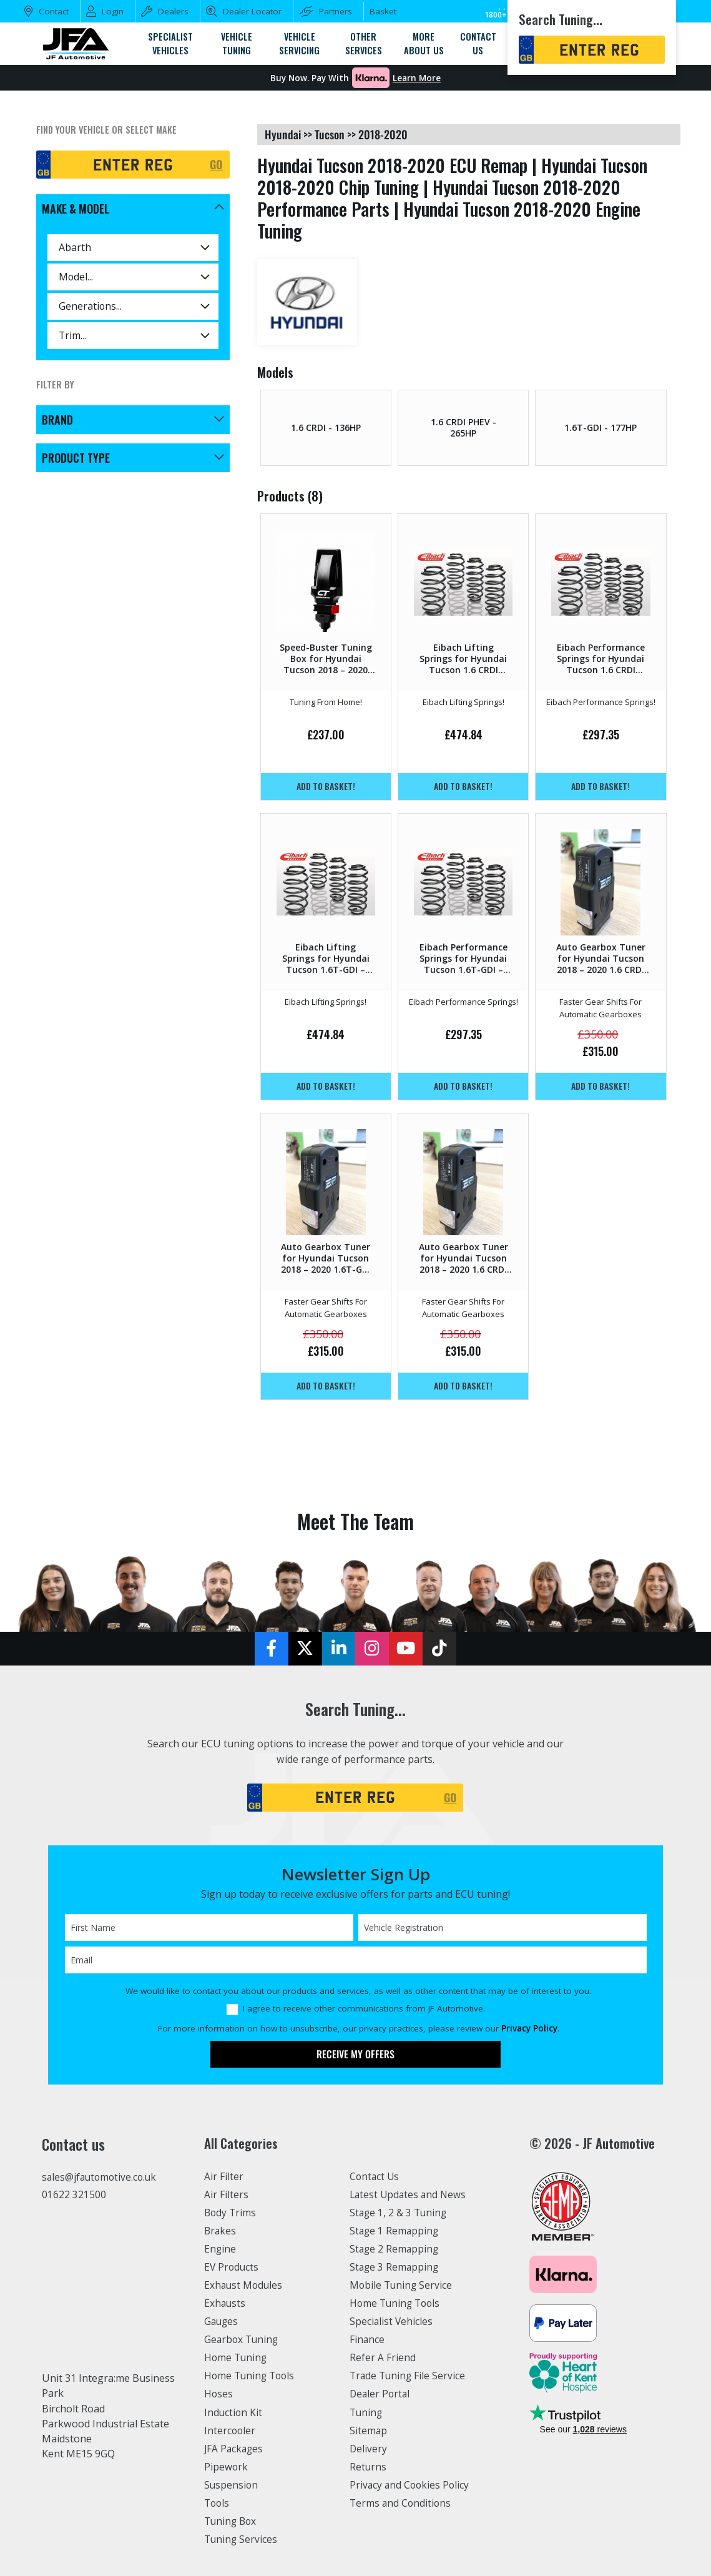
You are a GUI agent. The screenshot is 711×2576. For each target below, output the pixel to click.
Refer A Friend (383, 2359)
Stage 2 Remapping (395, 2249)
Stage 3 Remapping (395, 2268)
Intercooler (230, 2432)
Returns (368, 2468)
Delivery (369, 2450)
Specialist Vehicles (393, 2322)
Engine (220, 2249)
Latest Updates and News (410, 2195)
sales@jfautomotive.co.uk (102, 2177)
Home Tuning (237, 2359)
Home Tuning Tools (251, 2377)
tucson (330, 134)
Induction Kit (234, 2414)
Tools (217, 2505)
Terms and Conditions (402, 2505)
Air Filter (224, 2177)
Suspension (232, 2486)
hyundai (283, 134)
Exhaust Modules (244, 2286)
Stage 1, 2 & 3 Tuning (400, 2213)
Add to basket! (326, 786)
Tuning (367, 2414)
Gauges (222, 2322)
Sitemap (369, 2432)
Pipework (227, 2468)
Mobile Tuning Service (403, 2286)
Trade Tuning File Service (410, 2377)
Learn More (417, 78)
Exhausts (225, 2304)
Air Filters (227, 2195)
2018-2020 (383, 134)
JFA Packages (235, 2450)
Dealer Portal (381, 2395)
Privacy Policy (529, 2029)
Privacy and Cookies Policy (412, 2486)
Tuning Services (242, 2541)
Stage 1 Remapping (395, 2231)
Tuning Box (232, 2523)
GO (216, 164)
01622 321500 (74, 2196)
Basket (383, 11)
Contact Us (375, 2177)
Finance (368, 2340)
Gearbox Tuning (243, 2340)
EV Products (232, 2268)
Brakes (220, 2231)
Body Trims (231, 2213)
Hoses (218, 2395)
